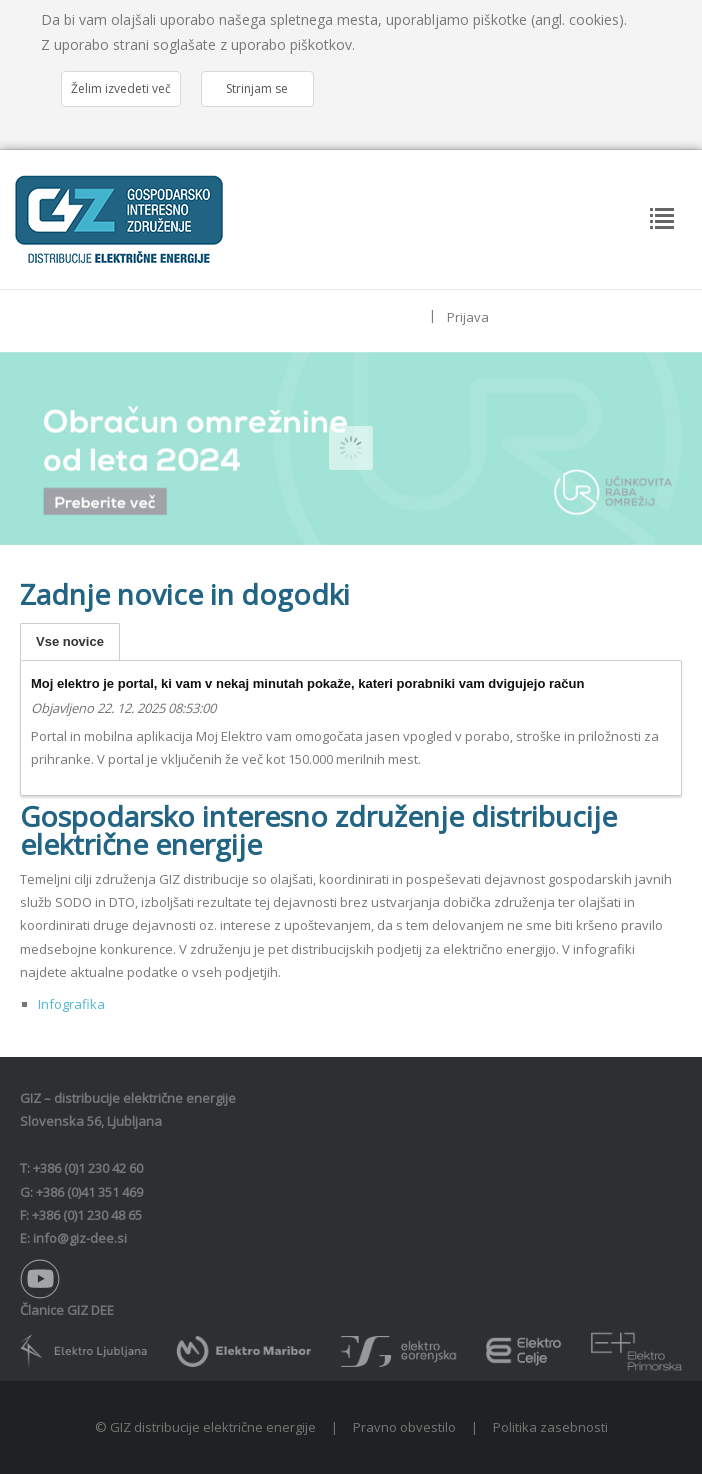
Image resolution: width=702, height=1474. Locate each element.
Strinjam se (257, 88)
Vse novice (70, 641)
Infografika (71, 1004)
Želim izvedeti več (121, 88)
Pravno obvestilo (404, 1427)
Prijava (468, 317)
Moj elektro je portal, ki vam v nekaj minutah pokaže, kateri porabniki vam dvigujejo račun (307, 683)
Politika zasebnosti (550, 1427)
